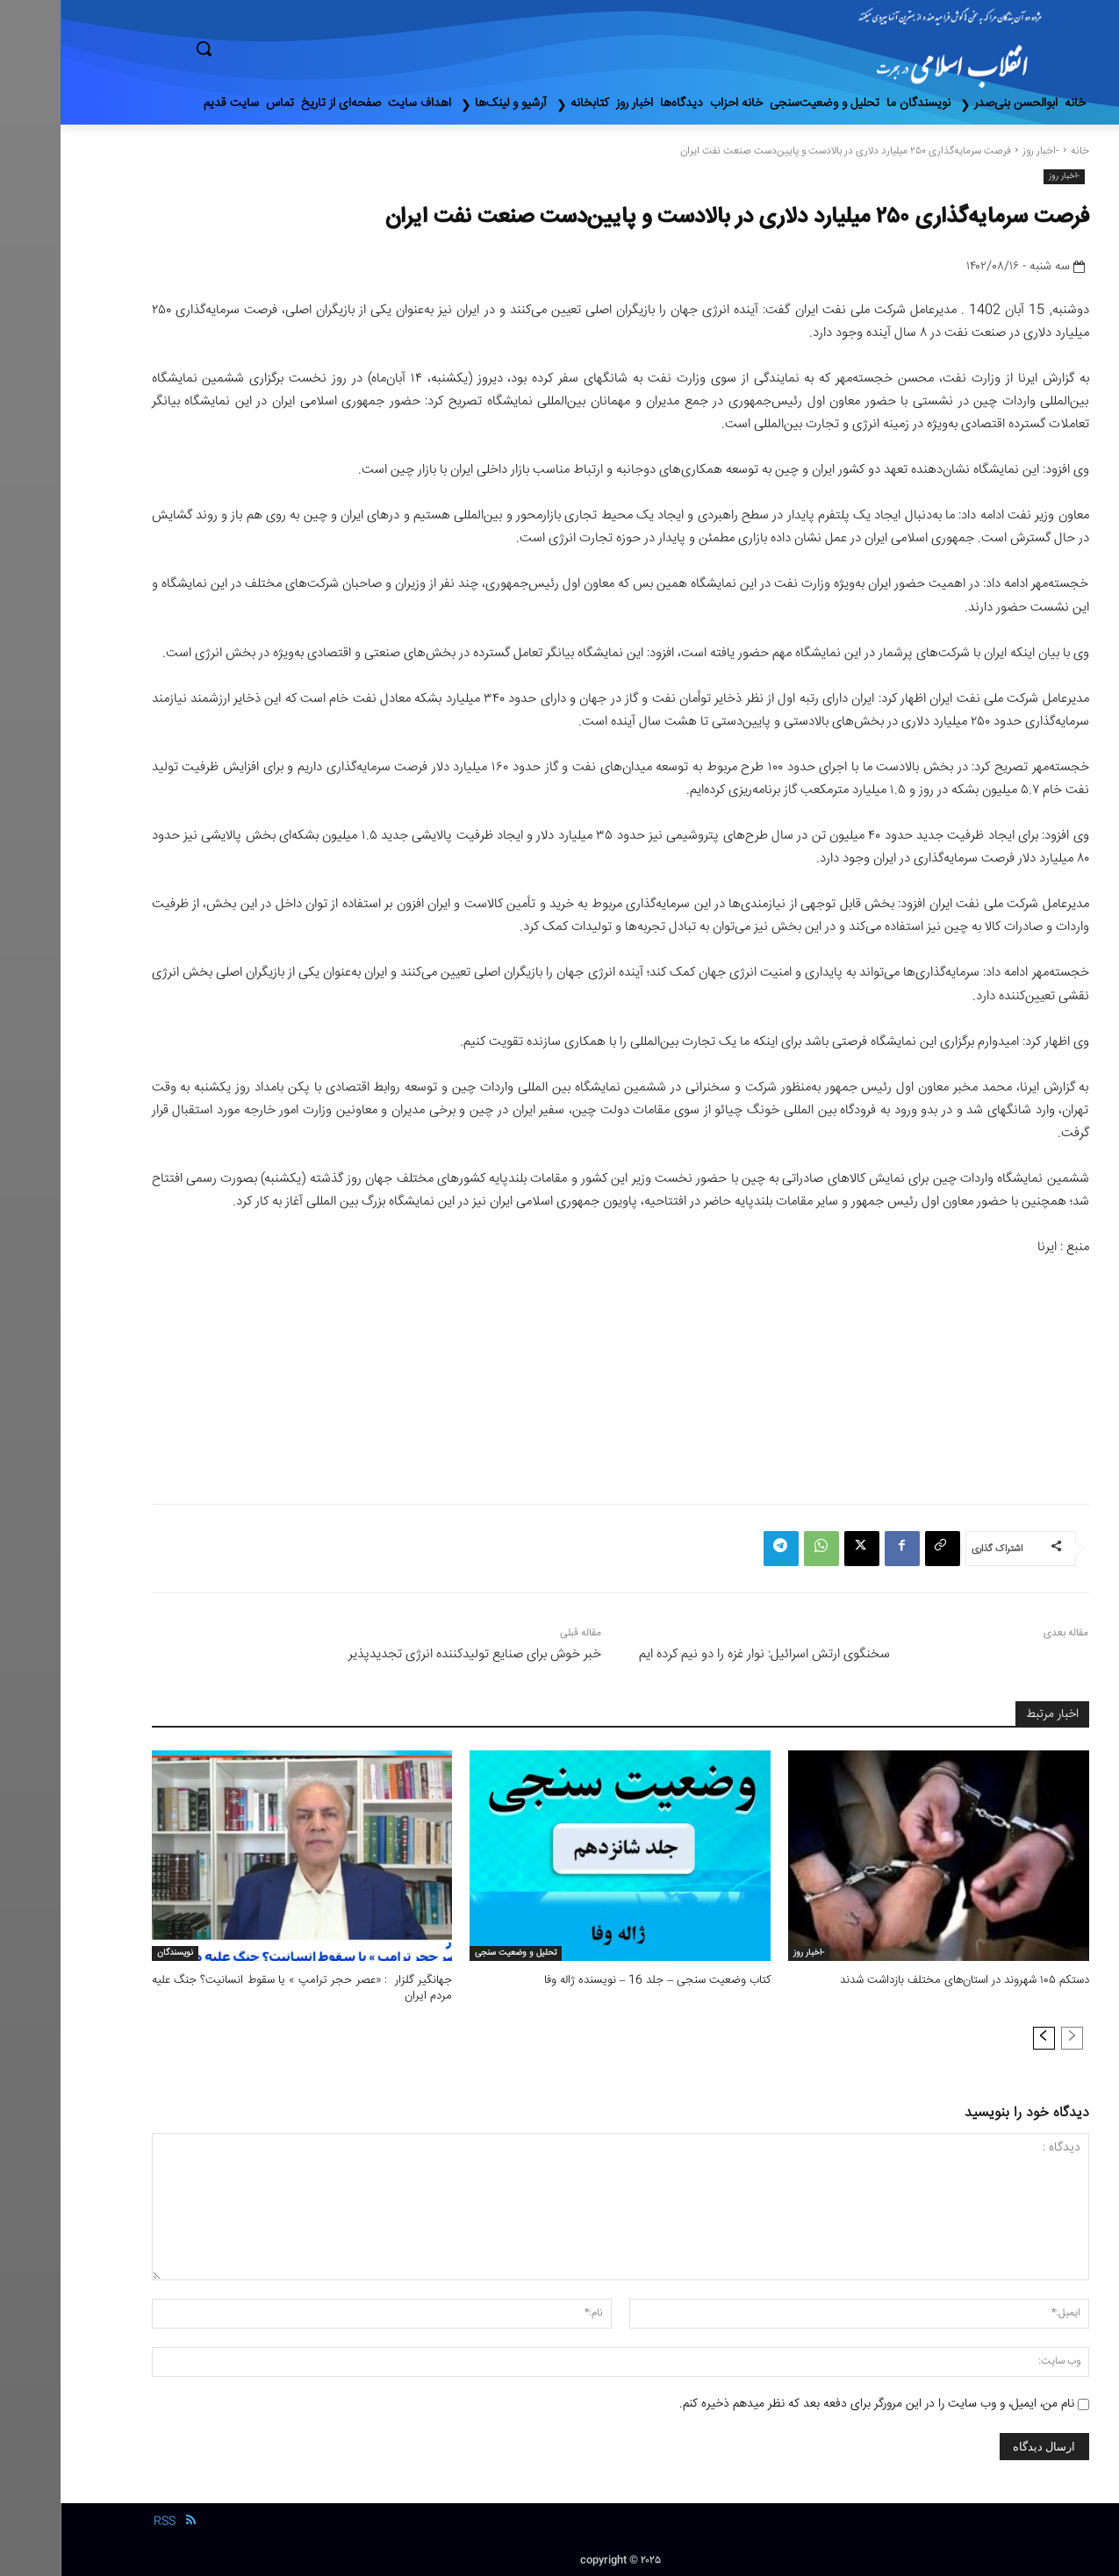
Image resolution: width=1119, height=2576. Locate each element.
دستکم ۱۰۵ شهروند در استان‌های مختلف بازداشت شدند (905, 1980)
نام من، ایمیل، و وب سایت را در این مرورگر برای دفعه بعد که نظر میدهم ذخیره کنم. (816, 2404)
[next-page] (983, 2038)
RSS (104, 2521)
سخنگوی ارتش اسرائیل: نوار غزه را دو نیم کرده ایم (703, 1654)
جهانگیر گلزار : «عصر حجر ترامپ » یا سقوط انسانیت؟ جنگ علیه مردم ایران (241, 1988)
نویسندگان (115, 1953)
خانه (1019, 151)
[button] (278, 48)
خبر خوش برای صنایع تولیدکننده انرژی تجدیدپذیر (414, 1654)
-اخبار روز (980, 151)
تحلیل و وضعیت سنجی (455, 1953)
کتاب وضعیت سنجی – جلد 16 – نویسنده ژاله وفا (596, 1980)
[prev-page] (1011, 2038)
